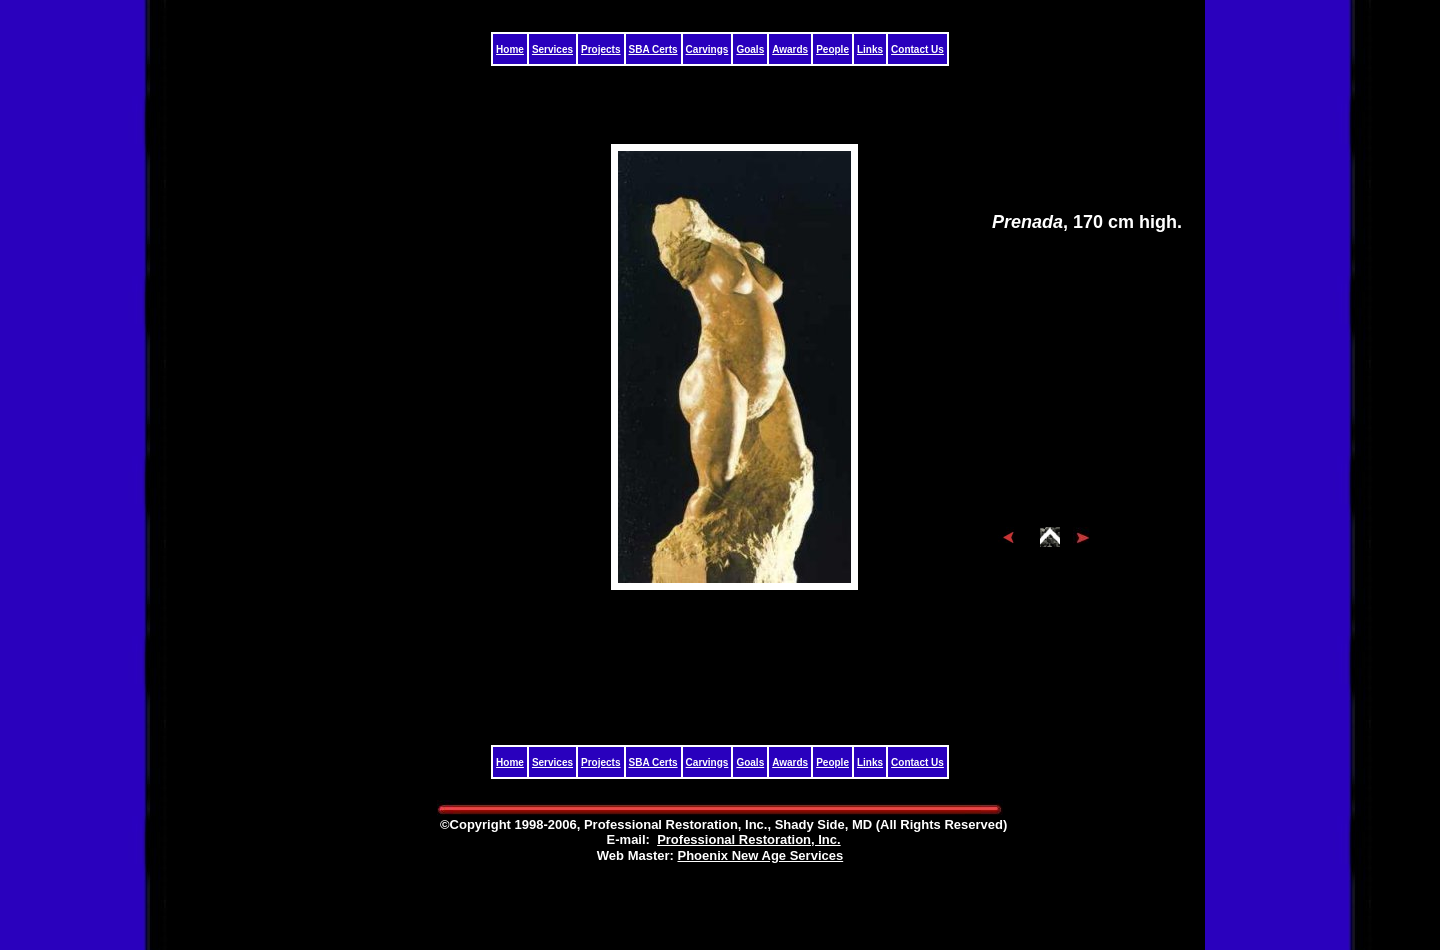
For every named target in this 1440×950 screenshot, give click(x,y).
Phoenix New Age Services (760, 855)
